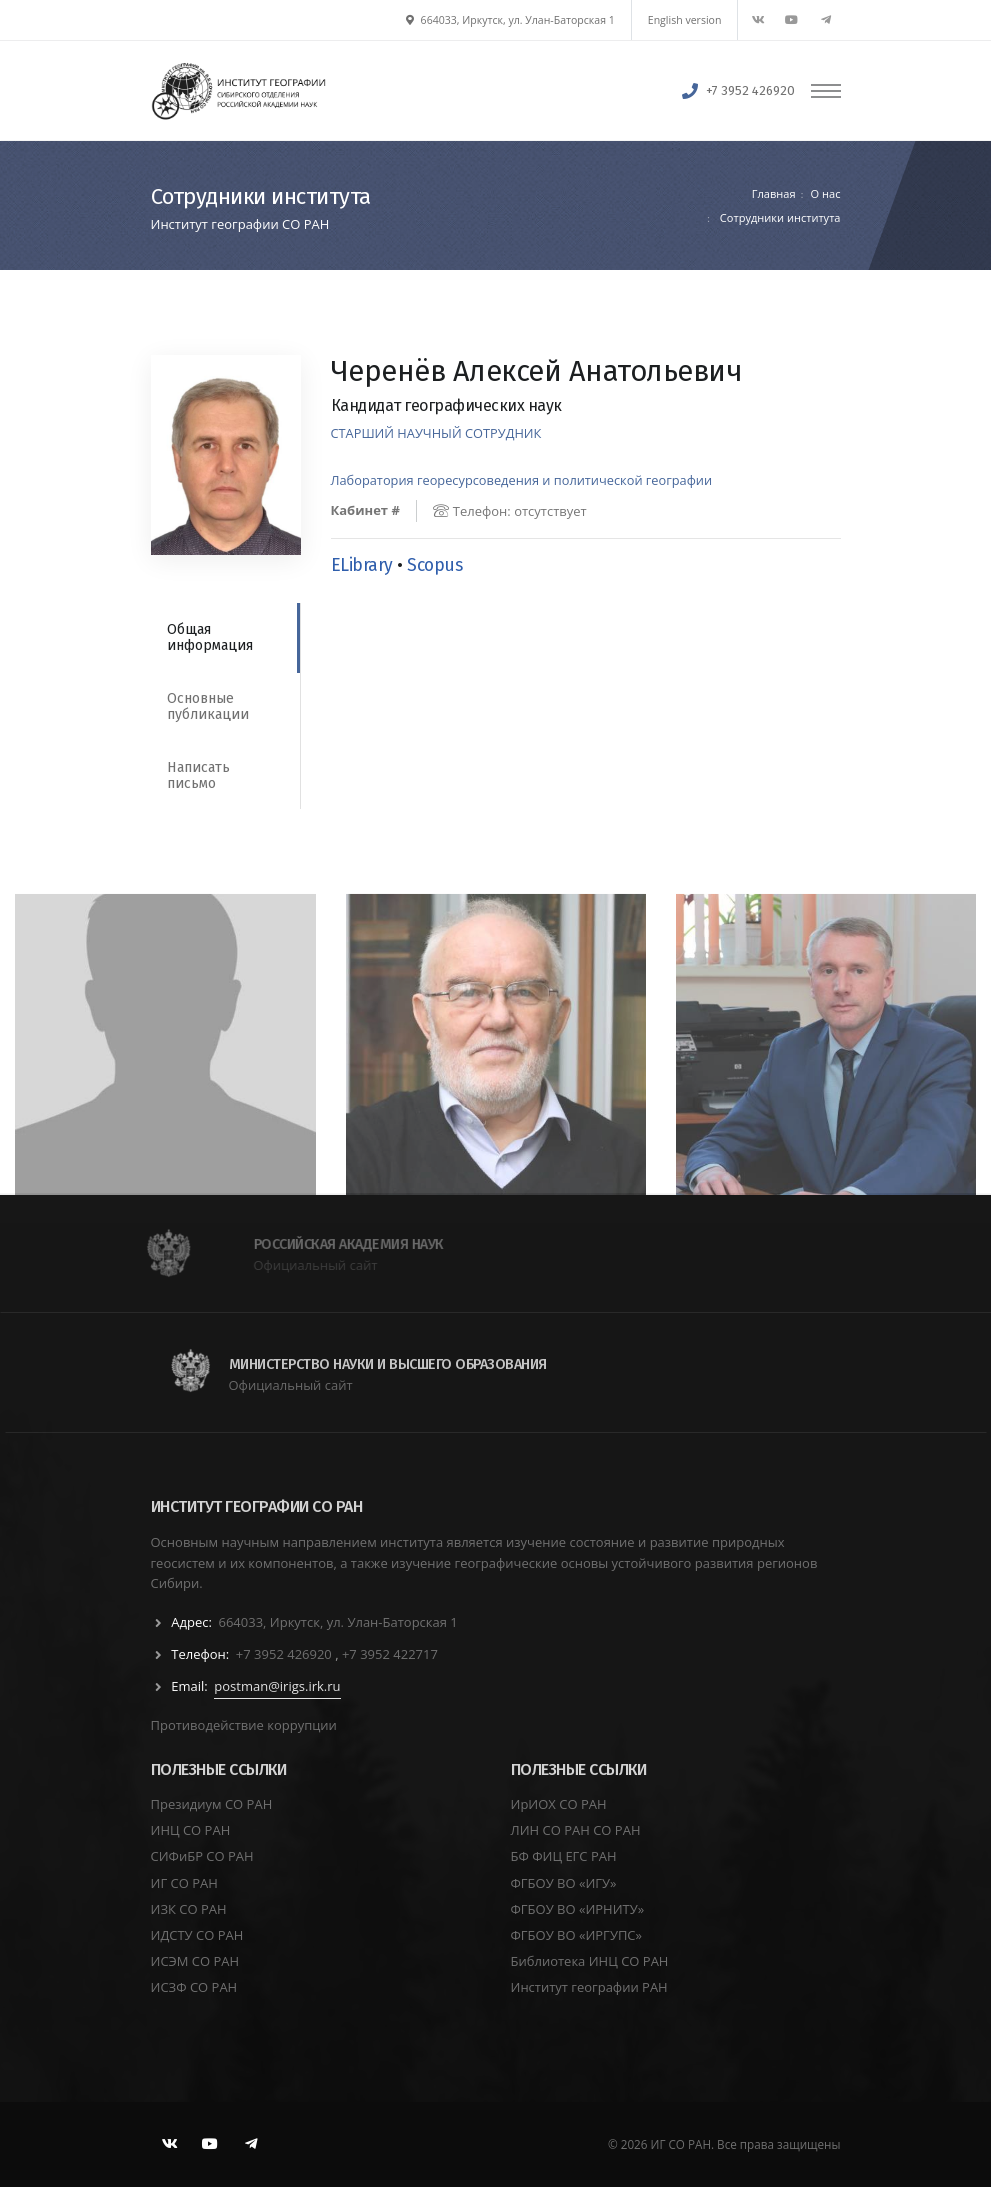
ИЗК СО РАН (189, 1909)
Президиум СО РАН (212, 1804)
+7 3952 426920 (750, 90)
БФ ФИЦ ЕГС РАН (564, 1856)
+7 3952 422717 (390, 1654)
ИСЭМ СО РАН (195, 1961)
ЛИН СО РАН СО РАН (576, 1830)
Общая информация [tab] (210, 637)
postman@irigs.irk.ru (277, 1686)
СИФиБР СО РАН (202, 1856)
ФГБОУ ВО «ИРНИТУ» (578, 1909)
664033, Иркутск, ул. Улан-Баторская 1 (510, 20)
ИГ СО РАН (184, 1883)
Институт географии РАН (589, 1987)
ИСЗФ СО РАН (194, 1987)
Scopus (434, 565)
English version (685, 20)
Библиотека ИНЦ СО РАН (590, 1961)
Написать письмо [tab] (198, 775)
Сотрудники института (779, 217)
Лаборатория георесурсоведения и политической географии (522, 480)
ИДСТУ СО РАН (197, 1935)
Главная (774, 193)
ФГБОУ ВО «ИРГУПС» (577, 1935)
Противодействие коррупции (244, 1725)
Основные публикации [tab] (208, 706)
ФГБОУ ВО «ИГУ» (564, 1883)
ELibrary (362, 565)
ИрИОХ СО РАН (559, 1804)
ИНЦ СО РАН (191, 1830)
